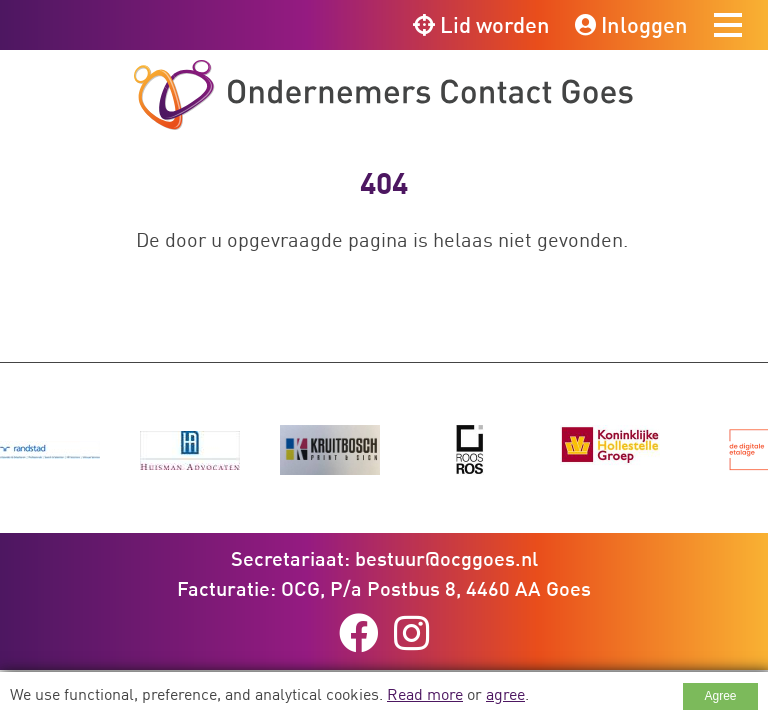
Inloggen (631, 24)
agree (505, 694)
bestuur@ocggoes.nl (446, 558)
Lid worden (481, 24)
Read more (425, 694)
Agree (720, 696)
